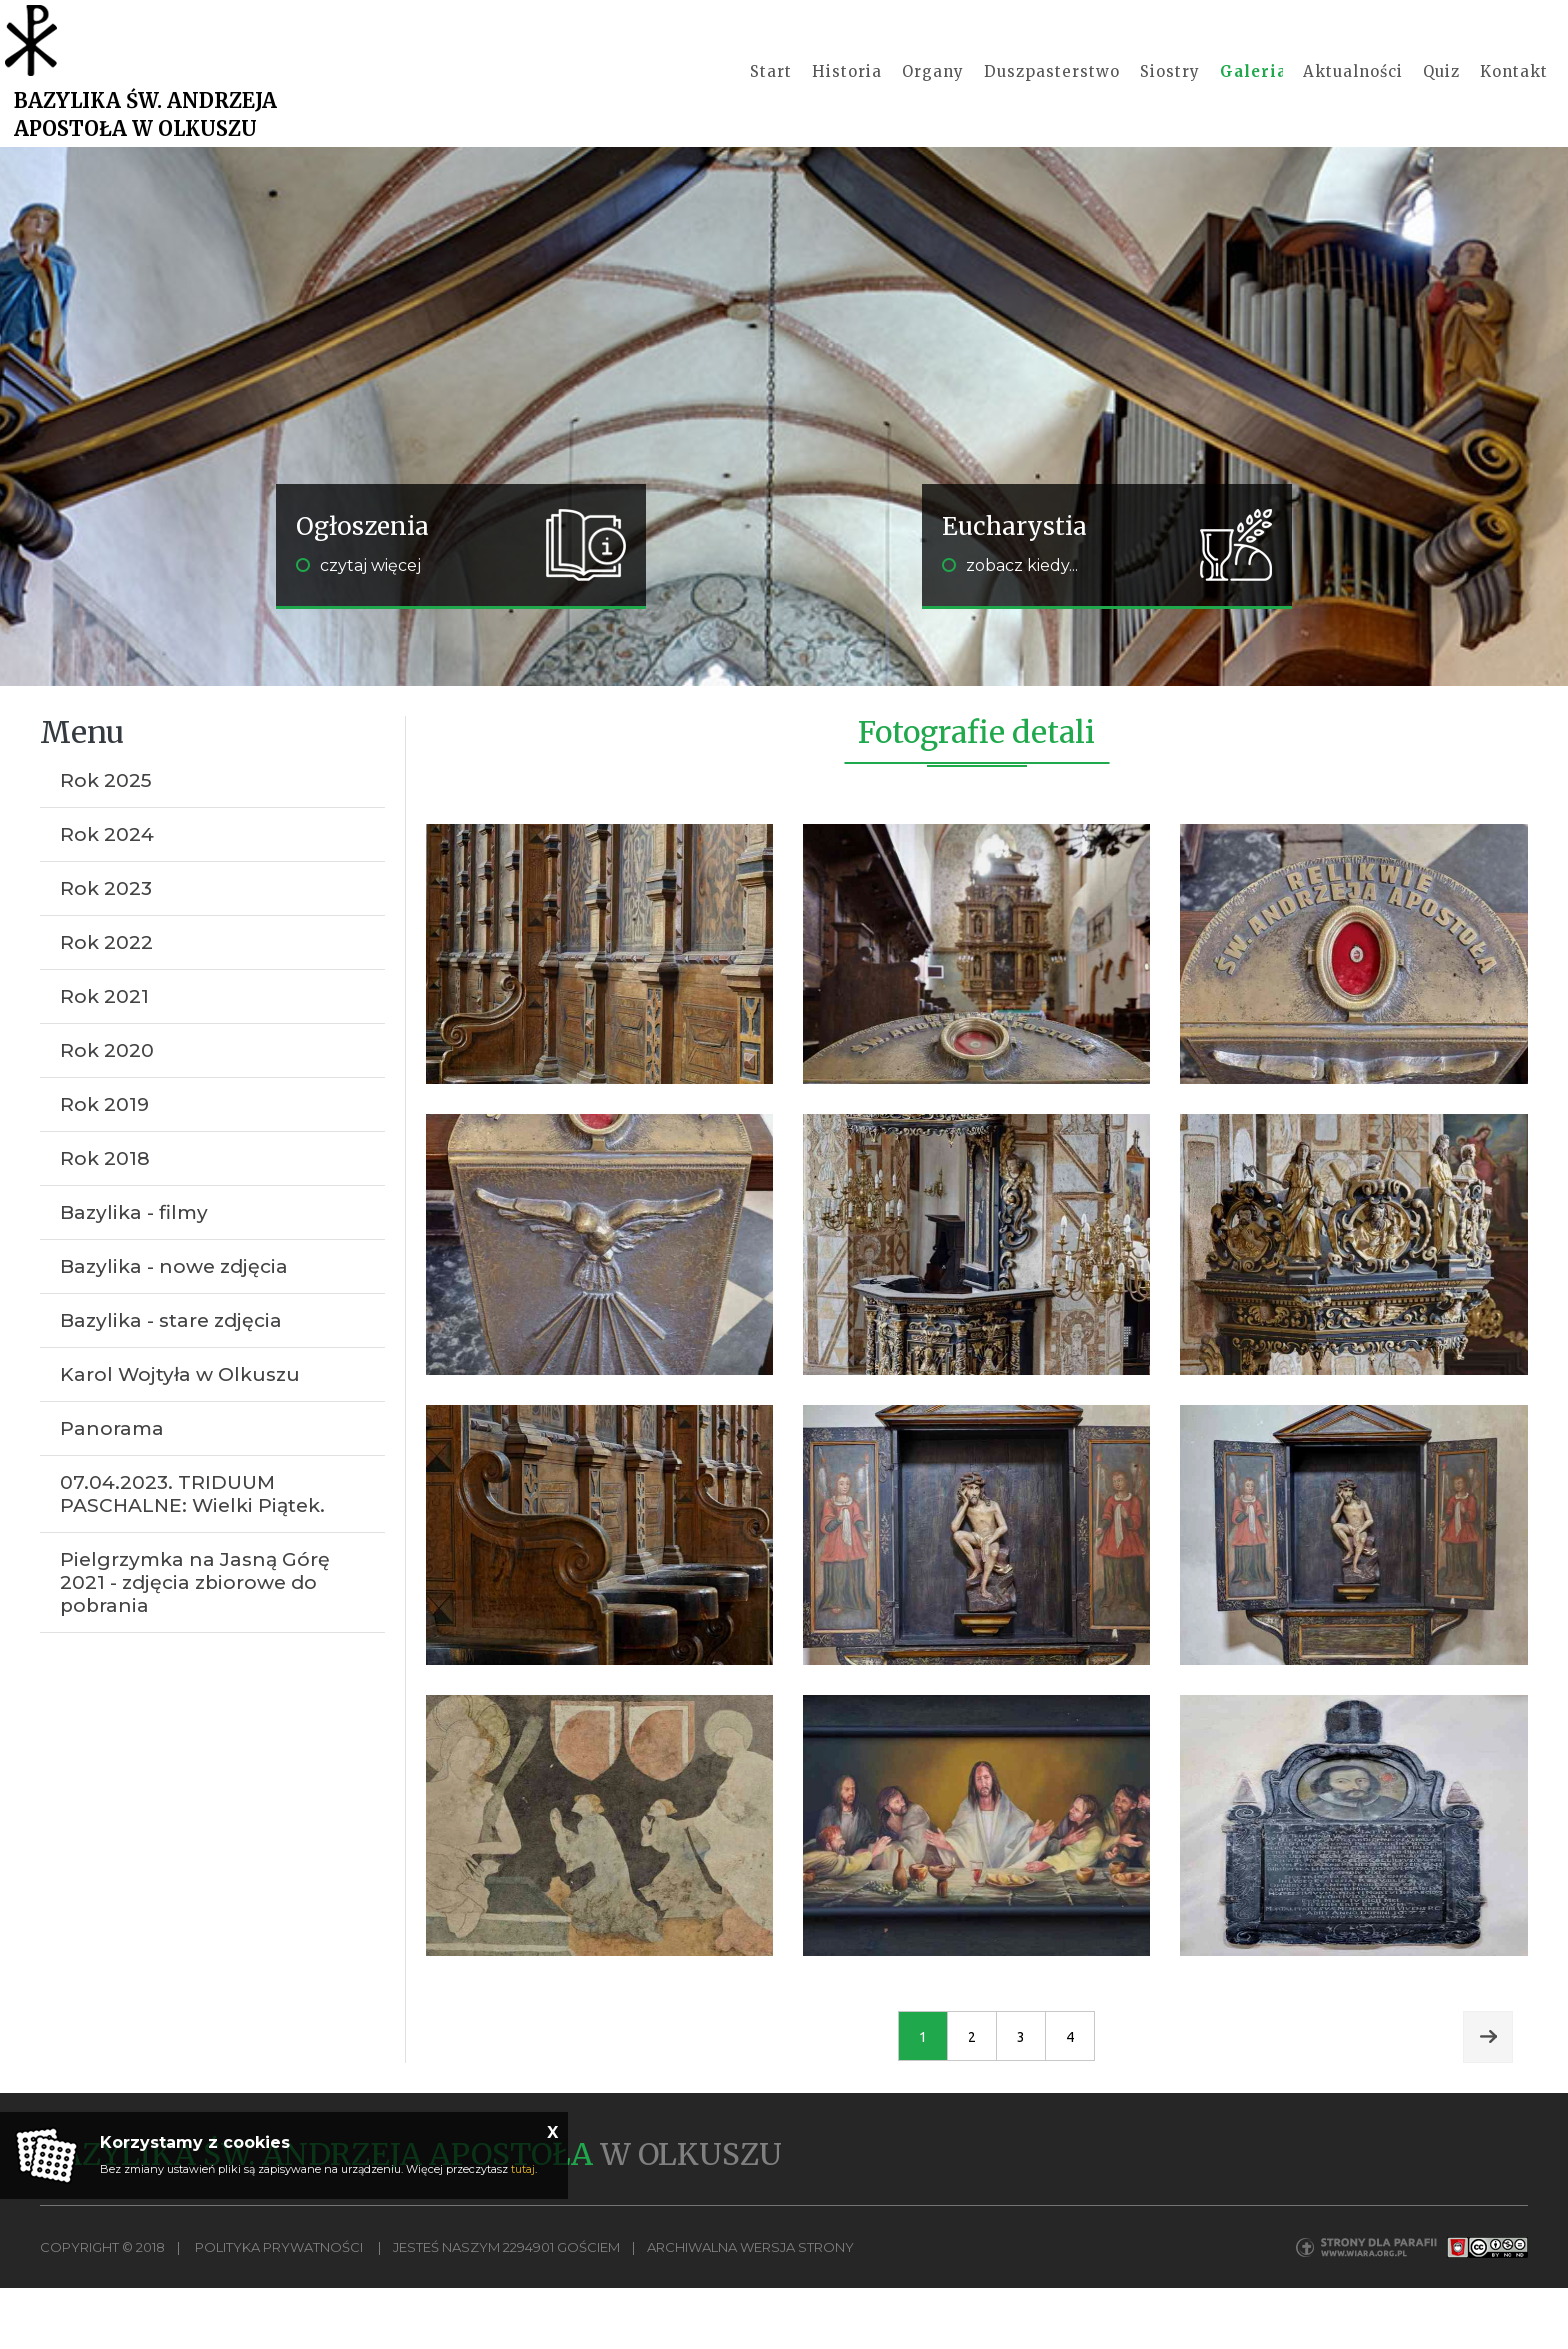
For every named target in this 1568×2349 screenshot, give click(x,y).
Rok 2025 (106, 842)
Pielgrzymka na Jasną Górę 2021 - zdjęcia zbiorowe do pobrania (195, 1644)
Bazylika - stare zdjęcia (171, 1382)
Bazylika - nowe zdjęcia (174, 1328)
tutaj (523, 2169)
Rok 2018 (105, 1220)
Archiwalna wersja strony (750, 2309)
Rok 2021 (104, 1058)
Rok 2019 (104, 1166)
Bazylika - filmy (134, 1274)
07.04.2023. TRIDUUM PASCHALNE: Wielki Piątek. (192, 1556)
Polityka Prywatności (279, 2309)
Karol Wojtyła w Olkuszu (180, 1436)
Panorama (112, 1490)
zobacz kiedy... (1010, 627)
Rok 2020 (107, 1112)
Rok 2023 (106, 950)
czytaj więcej (358, 627)
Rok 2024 (107, 896)
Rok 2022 (106, 1004)
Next (1488, 2099)
